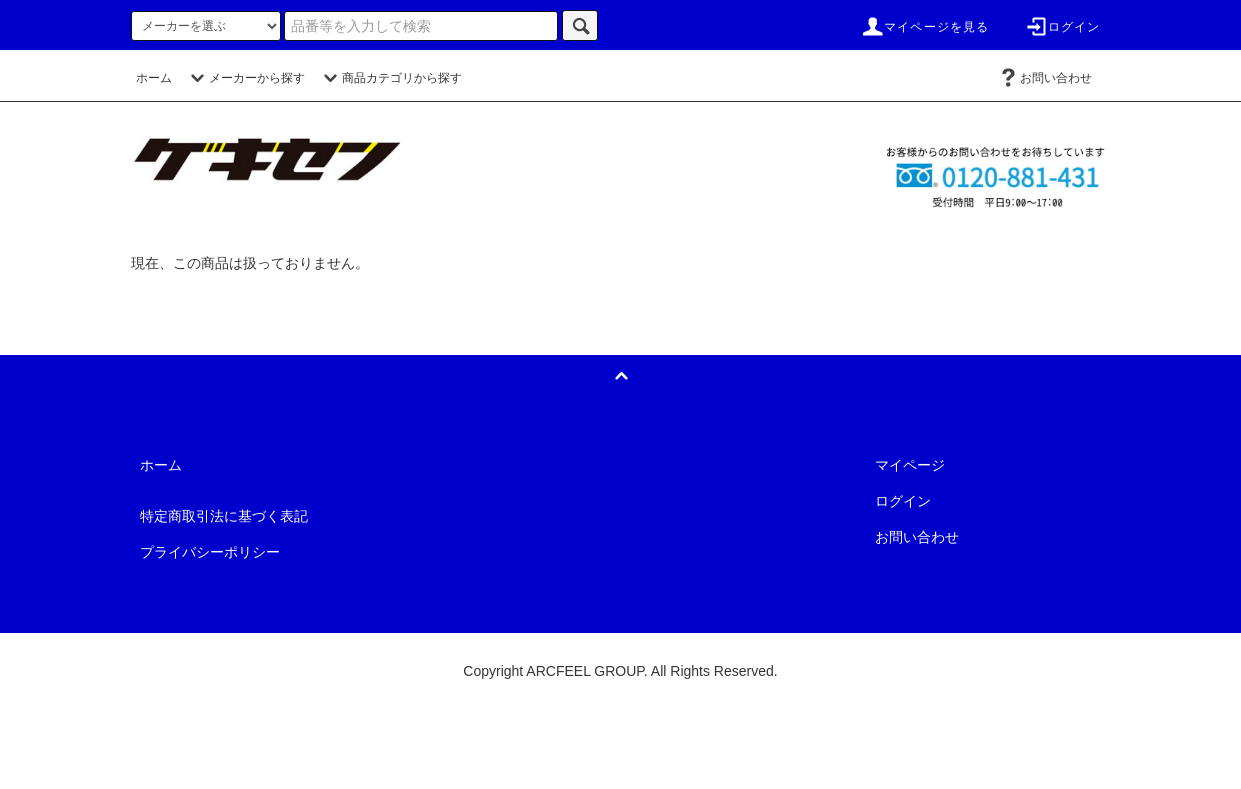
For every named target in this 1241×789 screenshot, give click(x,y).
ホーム (154, 78)
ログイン (1062, 27)
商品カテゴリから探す (390, 78)
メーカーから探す (245, 78)
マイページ (910, 465)
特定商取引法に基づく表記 (224, 516)
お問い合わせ (1044, 78)
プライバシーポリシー (210, 552)
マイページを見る (925, 27)
